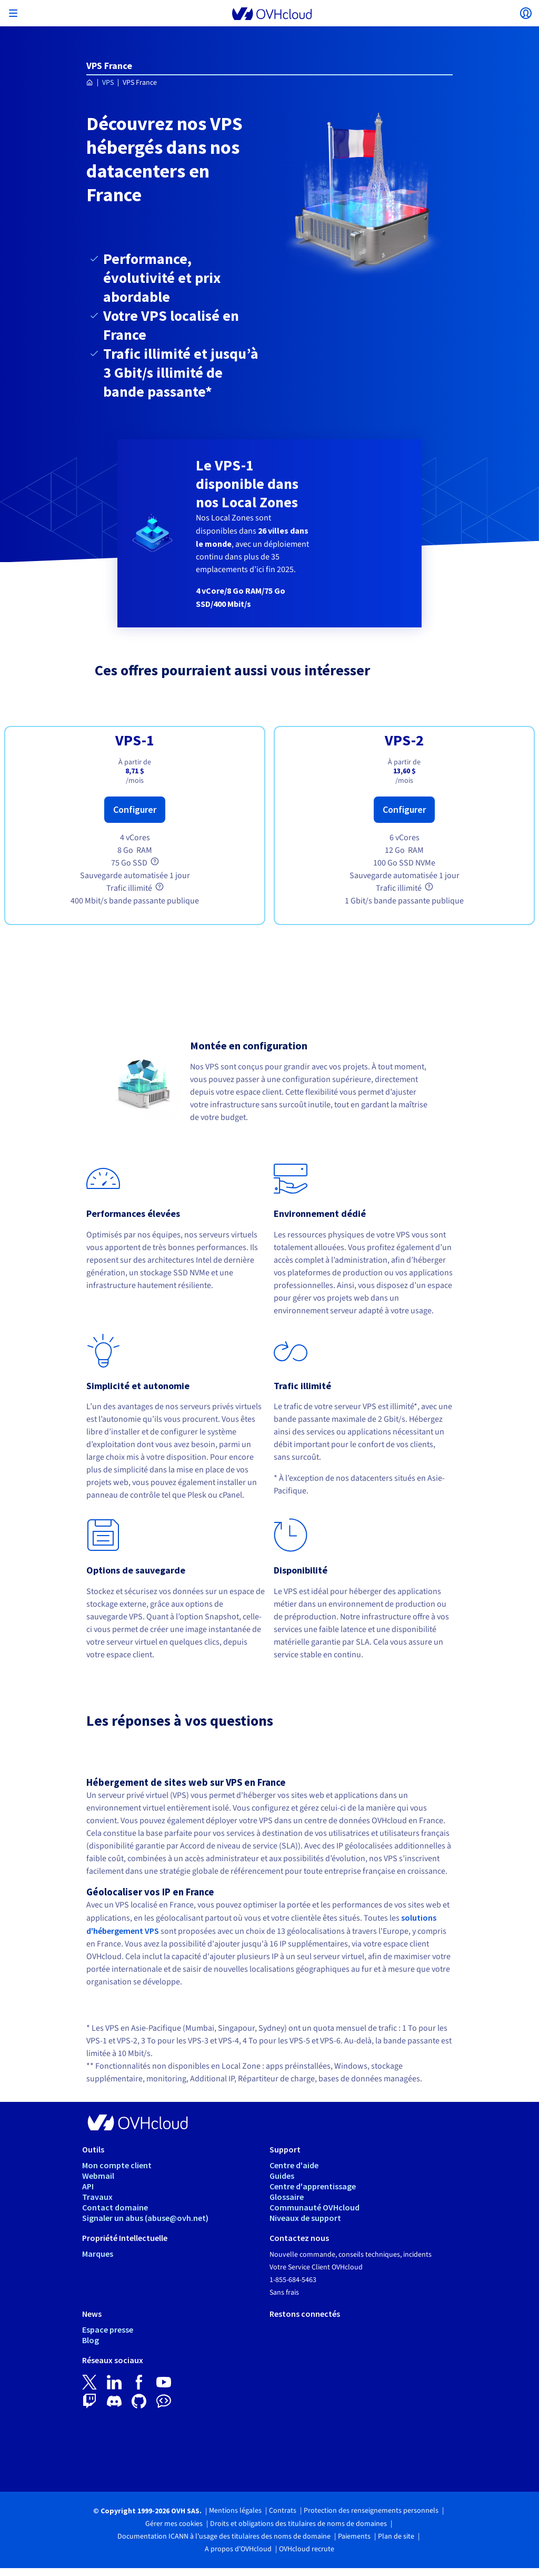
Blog (90, 2340)
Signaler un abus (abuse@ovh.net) (145, 2218)
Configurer (134, 809)
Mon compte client (117, 2165)
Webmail (98, 2175)
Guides (282, 2175)
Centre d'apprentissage (313, 2186)
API (88, 2186)
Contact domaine (115, 2207)
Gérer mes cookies (174, 2524)
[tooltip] (155, 861)
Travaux (97, 2196)
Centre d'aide (294, 2165)
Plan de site (396, 2536)
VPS (108, 82)
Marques (97, 2253)
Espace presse (107, 2329)
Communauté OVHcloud (315, 2207)
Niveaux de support (305, 2218)
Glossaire (287, 2196)
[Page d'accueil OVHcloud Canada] (89, 83)
